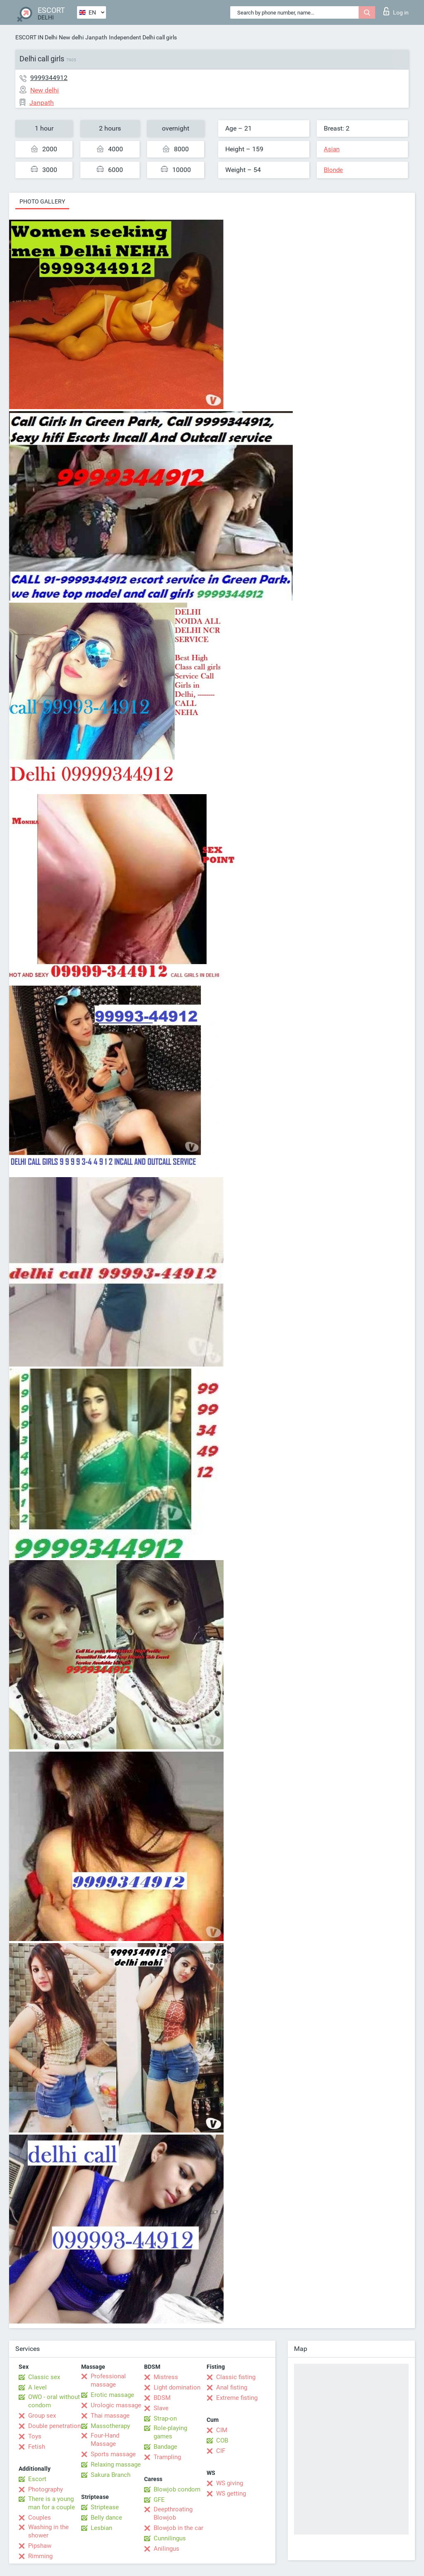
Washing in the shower (48, 2531)
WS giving (229, 2483)
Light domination (177, 2387)
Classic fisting (235, 2377)
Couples (39, 2517)
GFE (159, 2499)
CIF (220, 2451)
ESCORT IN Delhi (36, 37)
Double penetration (54, 2426)
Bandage (165, 2446)
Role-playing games (170, 2432)
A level (37, 2387)
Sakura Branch (110, 2475)
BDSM (162, 2398)
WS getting (231, 2493)
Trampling (167, 2457)
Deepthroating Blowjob (173, 2513)
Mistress (166, 2377)
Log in (396, 11)
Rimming (40, 2556)
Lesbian (101, 2528)
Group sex (42, 2415)
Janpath (96, 37)
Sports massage (113, 2454)
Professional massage (108, 2380)
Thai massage (110, 2415)
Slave (161, 2408)
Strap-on (165, 2418)
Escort (37, 2479)
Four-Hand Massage (105, 2440)
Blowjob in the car (178, 2528)
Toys (34, 2436)
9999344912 (48, 78)
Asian (332, 149)
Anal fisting (231, 2387)
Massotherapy (110, 2426)
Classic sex (44, 2377)
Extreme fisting (237, 2398)
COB (222, 2440)
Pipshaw (39, 2545)
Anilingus (166, 2548)
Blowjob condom (177, 2489)
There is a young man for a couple (51, 2503)
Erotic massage (112, 2395)
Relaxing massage (116, 2464)
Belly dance (106, 2517)
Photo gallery (42, 201)
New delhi (71, 37)
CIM (221, 2430)
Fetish (36, 2446)
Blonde (333, 170)
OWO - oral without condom (54, 2401)
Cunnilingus (170, 2538)
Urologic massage (116, 2405)
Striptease (105, 2507)
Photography (45, 2489)
